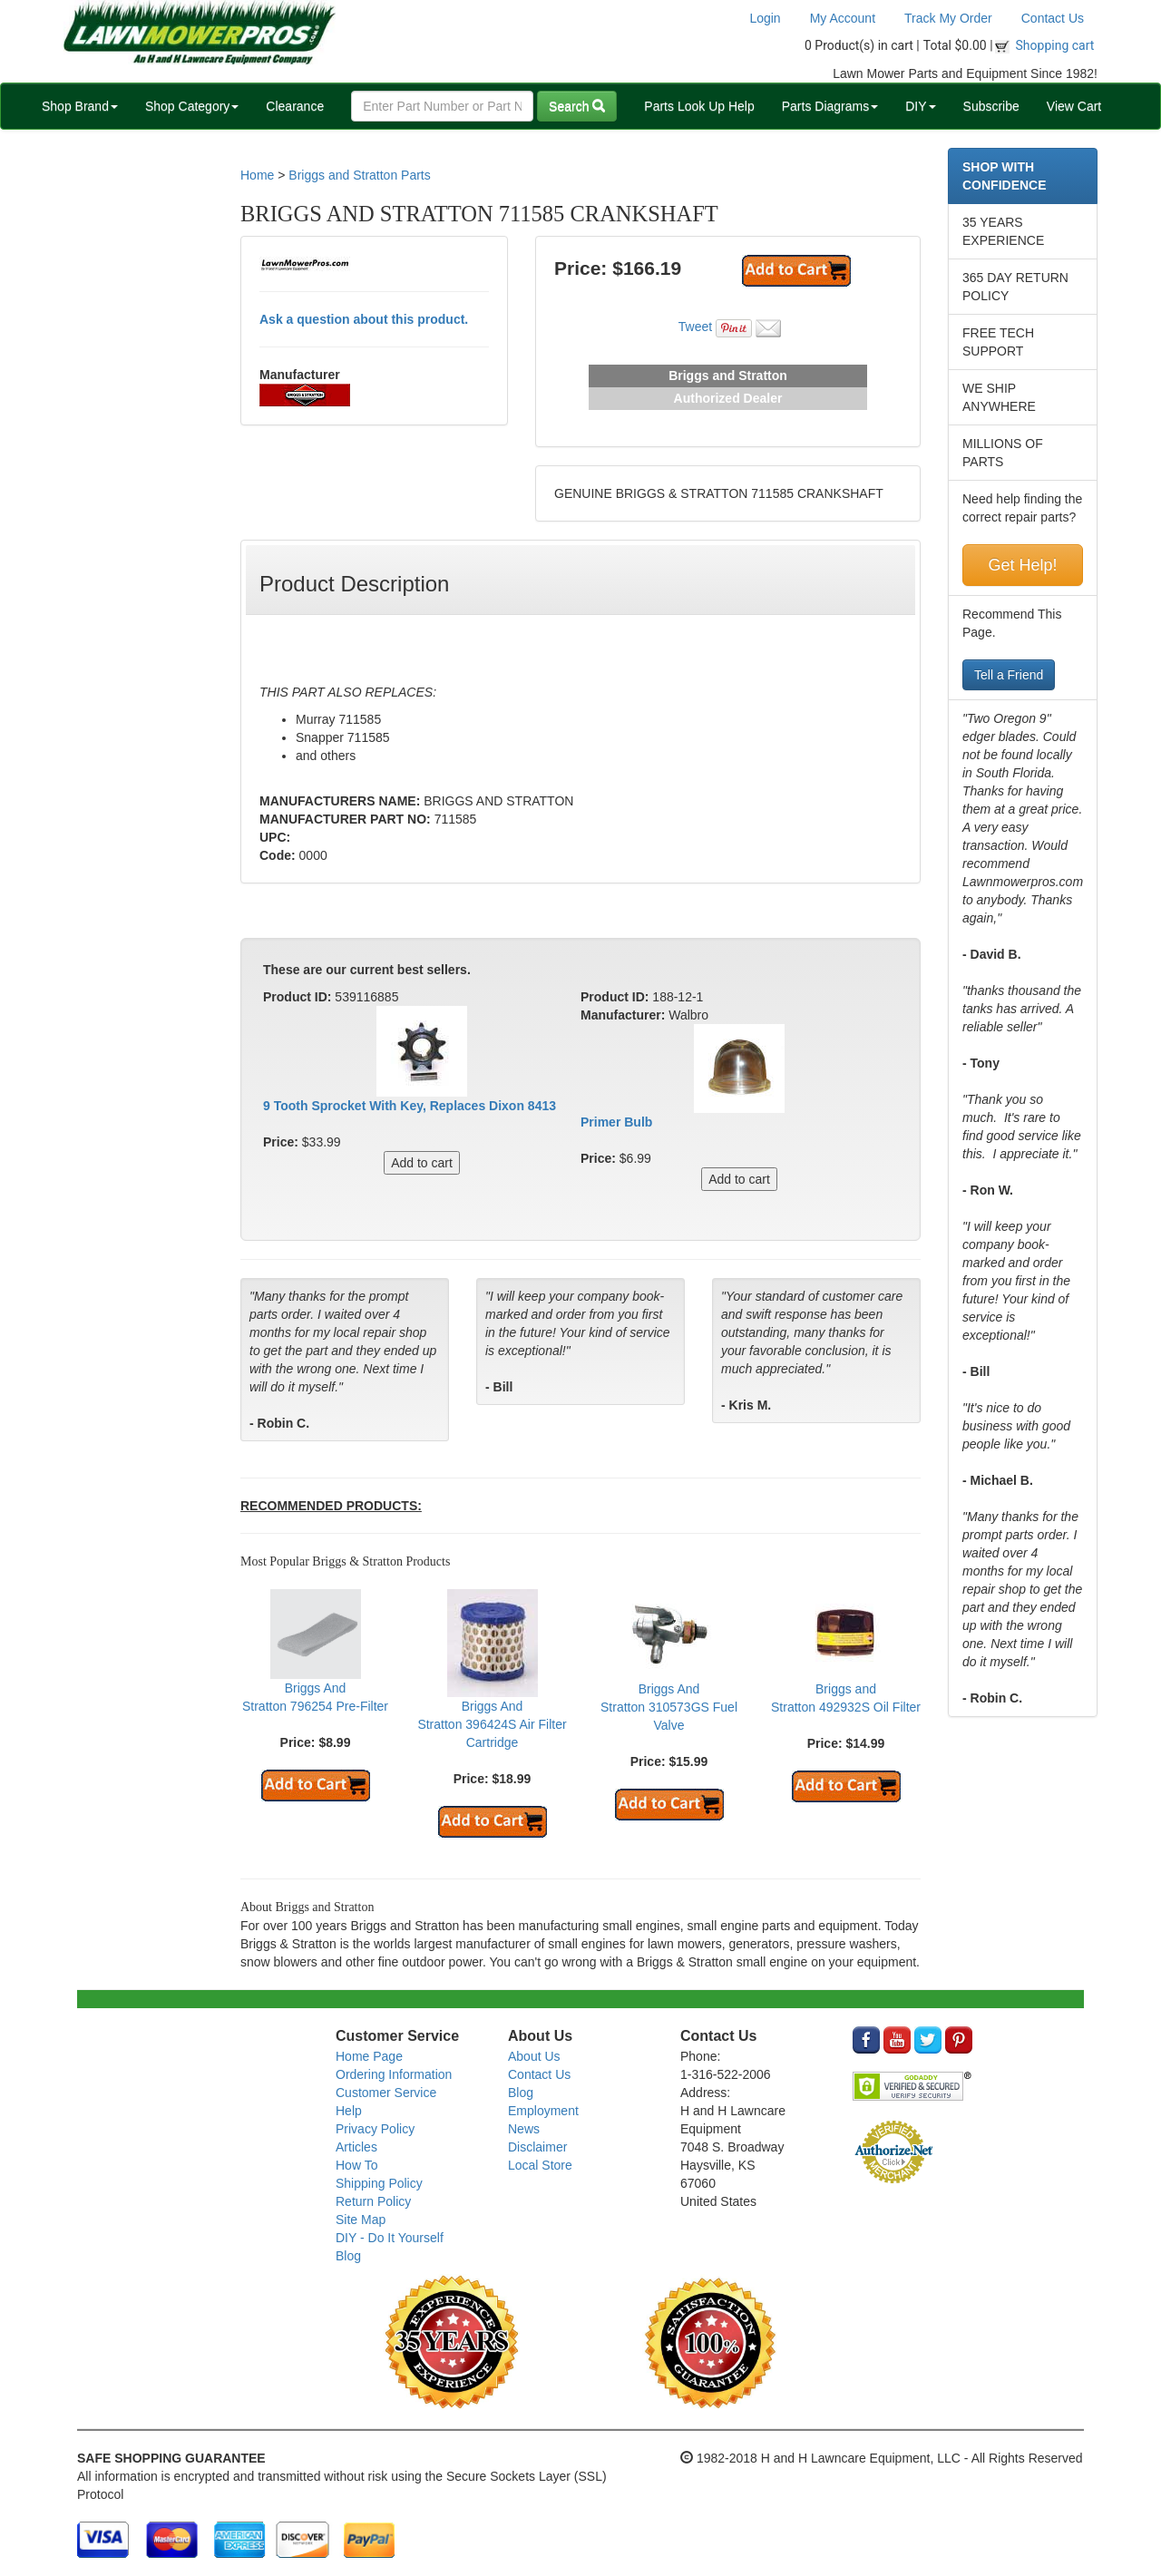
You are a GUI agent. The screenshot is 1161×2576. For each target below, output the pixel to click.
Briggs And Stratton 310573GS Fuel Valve (668, 1707)
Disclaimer (537, 2147)
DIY (920, 106)
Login (764, 18)
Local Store (540, 2165)
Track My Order (948, 18)
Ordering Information (394, 2074)
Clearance (295, 106)
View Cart (1074, 106)
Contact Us (1052, 18)
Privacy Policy (375, 2129)
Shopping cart (1055, 45)
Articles (356, 2147)
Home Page (369, 2056)
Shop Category (192, 106)
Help (349, 2110)
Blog (348, 2256)
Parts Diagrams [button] (830, 106)
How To (356, 2165)
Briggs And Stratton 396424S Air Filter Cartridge (491, 1724)
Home (257, 175)
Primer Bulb (616, 1122)
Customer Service (386, 2092)
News (524, 2129)
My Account (842, 18)
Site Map (360, 2219)
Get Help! (1022, 565)
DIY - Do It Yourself (390, 2237)
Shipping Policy (379, 2183)
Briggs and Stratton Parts (359, 175)
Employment (543, 2110)
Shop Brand (80, 106)
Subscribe (991, 106)
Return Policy (373, 2201)
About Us (534, 2056)
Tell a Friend (1008, 675)
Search (577, 106)
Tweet (695, 326)
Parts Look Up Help (699, 106)
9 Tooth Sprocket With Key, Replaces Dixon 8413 (409, 1105)
